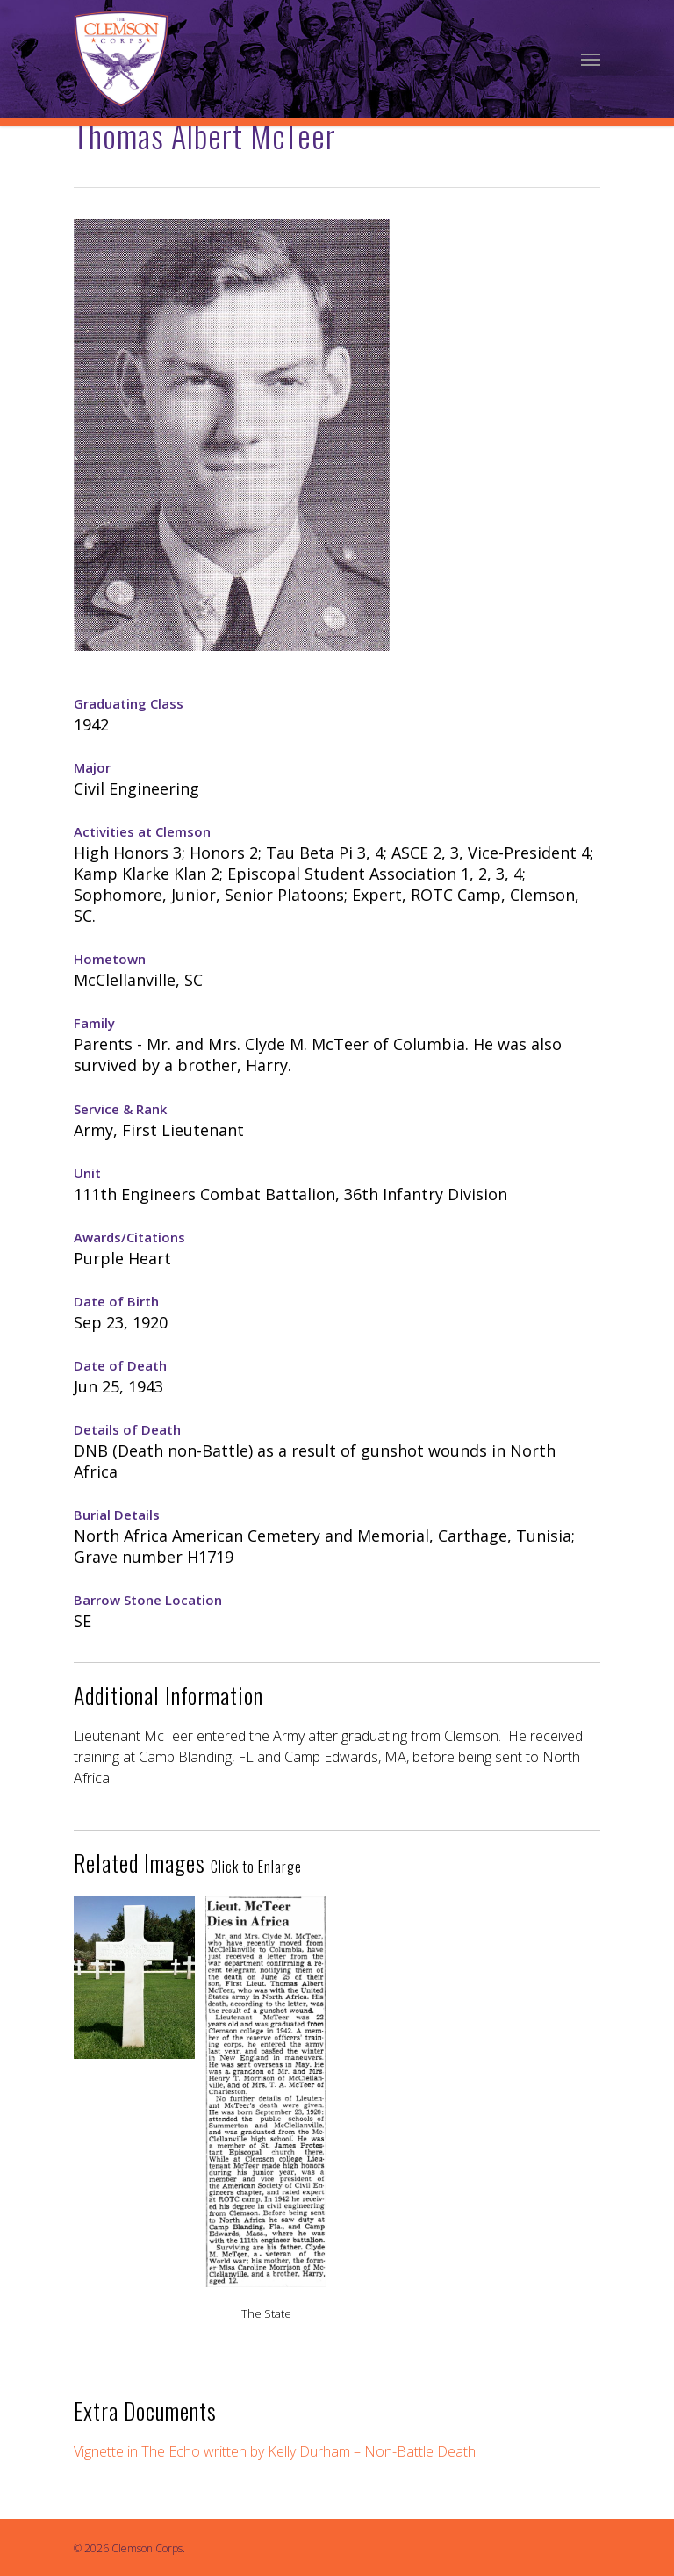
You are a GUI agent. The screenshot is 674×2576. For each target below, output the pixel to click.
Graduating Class (128, 703)
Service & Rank (120, 1109)
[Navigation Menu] (590, 59)
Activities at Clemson (142, 831)
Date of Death (120, 1365)
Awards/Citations (129, 1237)
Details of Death (127, 1429)
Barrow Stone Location (148, 1599)
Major (92, 767)
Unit (87, 1173)
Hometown (110, 959)
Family (94, 1023)
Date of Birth (116, 1301)
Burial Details (117, 1514)
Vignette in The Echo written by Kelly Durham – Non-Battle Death (275, 2451)
